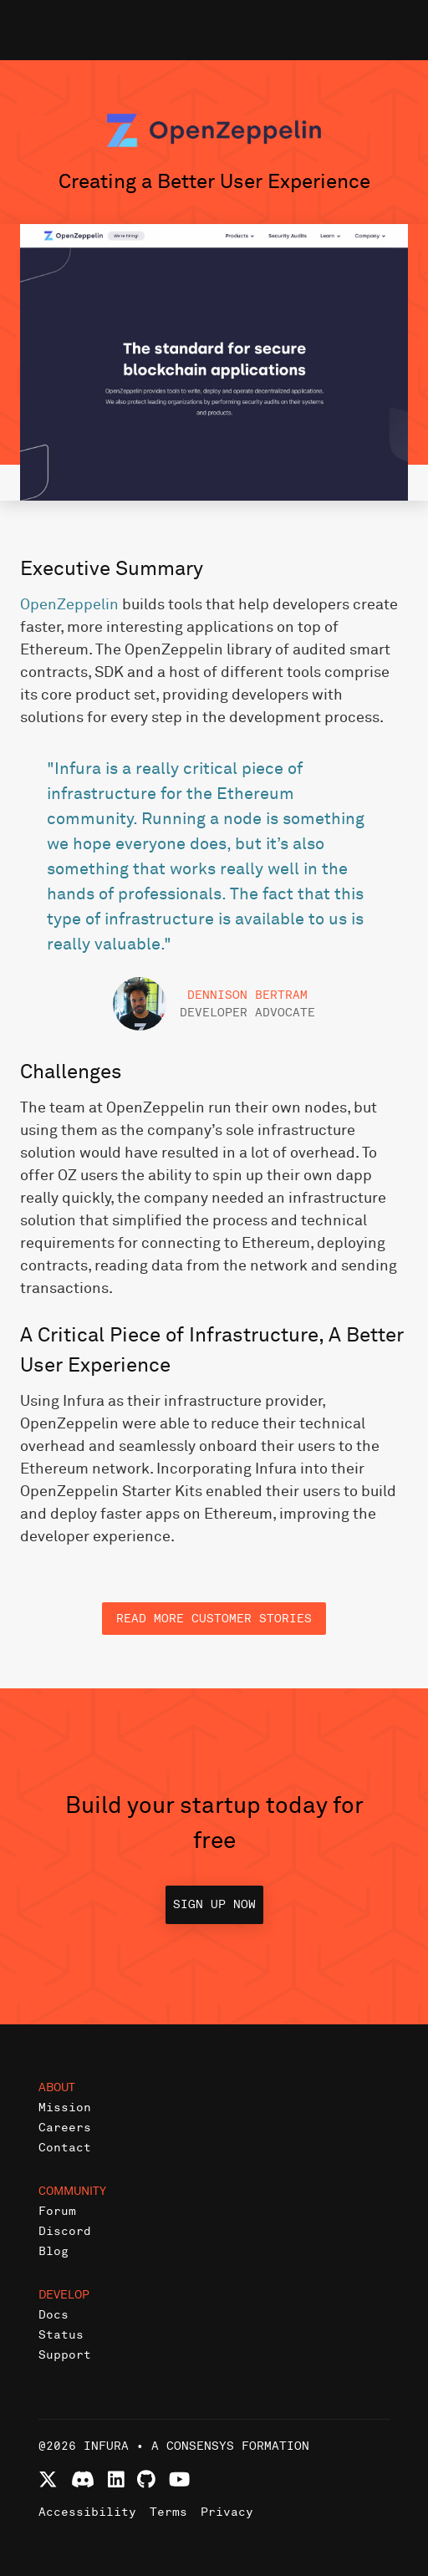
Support (64, 2355)
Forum (57, 2211)
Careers (64, 2127)
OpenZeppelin (69, 605)
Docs (53, 2315)
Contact (64, 2148)
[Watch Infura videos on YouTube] (179, 2479)
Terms (168, 2512)
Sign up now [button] (214, 1904)
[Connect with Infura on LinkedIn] (116, 2479)
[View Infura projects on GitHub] (146, 2479)
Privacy (227, 2512)
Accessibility (87, 2512)
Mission (64, 2107)
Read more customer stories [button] (214, 1618)
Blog (53, 2251)
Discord (64, 2231)
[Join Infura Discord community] (82, 2479)
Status (61, 2335)
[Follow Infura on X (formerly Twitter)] (48, 2479)
